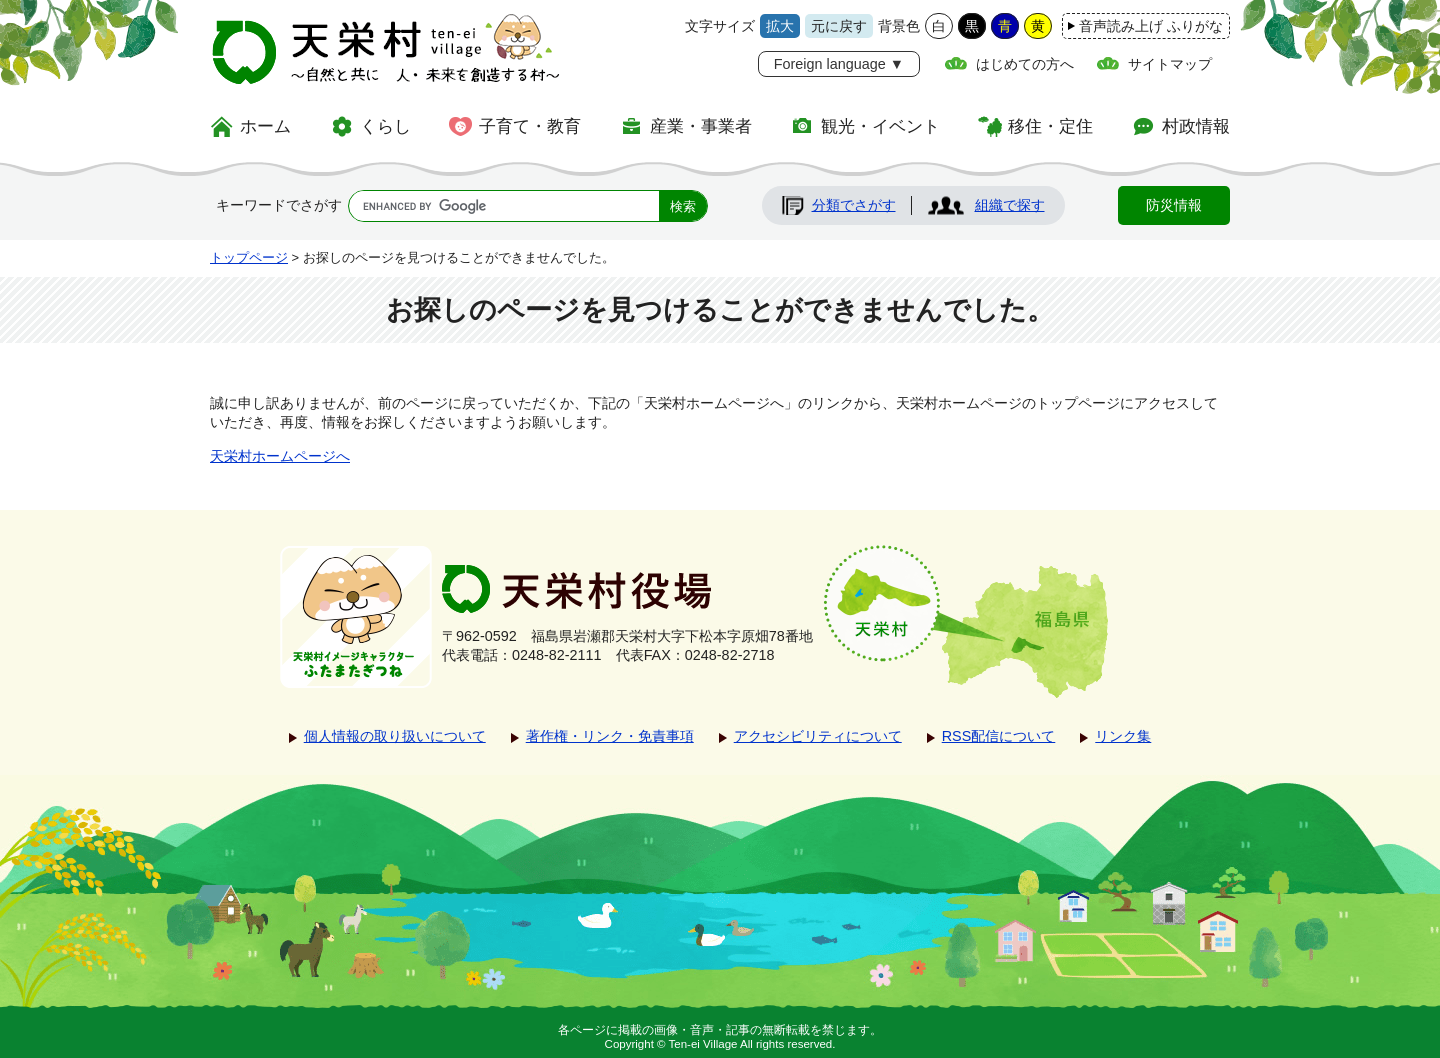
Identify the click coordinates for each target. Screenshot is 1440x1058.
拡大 (780, 26)
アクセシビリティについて (818, 736)
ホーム (265, 126)
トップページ (249, 257)
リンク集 (1123, 736)
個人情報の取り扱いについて (395, 736)
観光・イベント (880, 126)
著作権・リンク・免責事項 (610, 736)
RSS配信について (999, 736)
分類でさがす (854, 205)
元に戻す (839, 26)
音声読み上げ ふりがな (1151, 26)
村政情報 (1196, 126)
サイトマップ (1170, 64)
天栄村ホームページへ (280, 456)
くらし (385, 126)
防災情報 (1174, 205)
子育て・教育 (530, 126)
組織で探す (1010, 205)
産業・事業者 (701, 126)
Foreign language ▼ (839, 64)
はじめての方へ (1025, 64)
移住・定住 (1050, 126)
